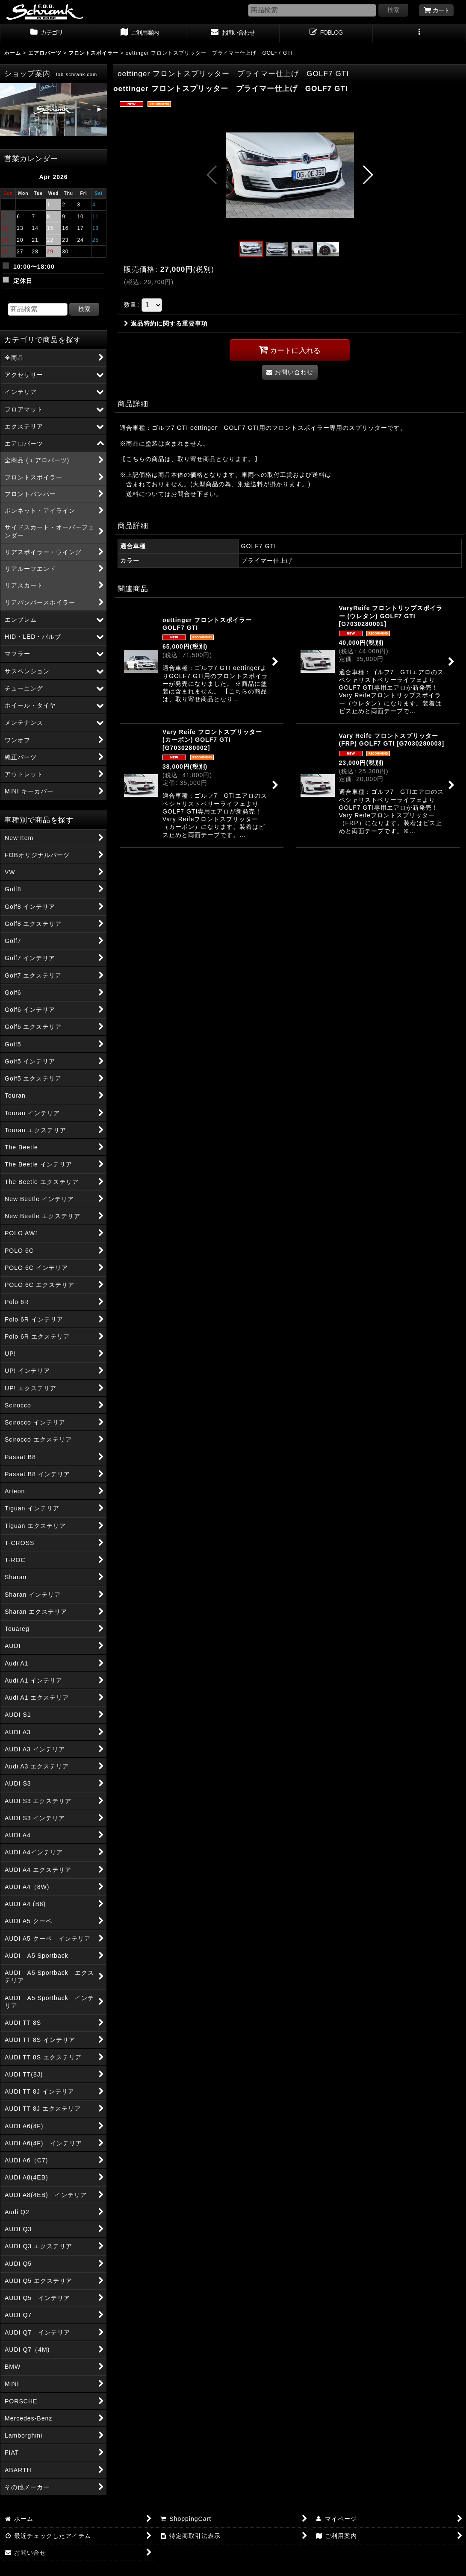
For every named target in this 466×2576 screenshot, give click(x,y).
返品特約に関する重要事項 (166, 323)
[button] (419, 33)
